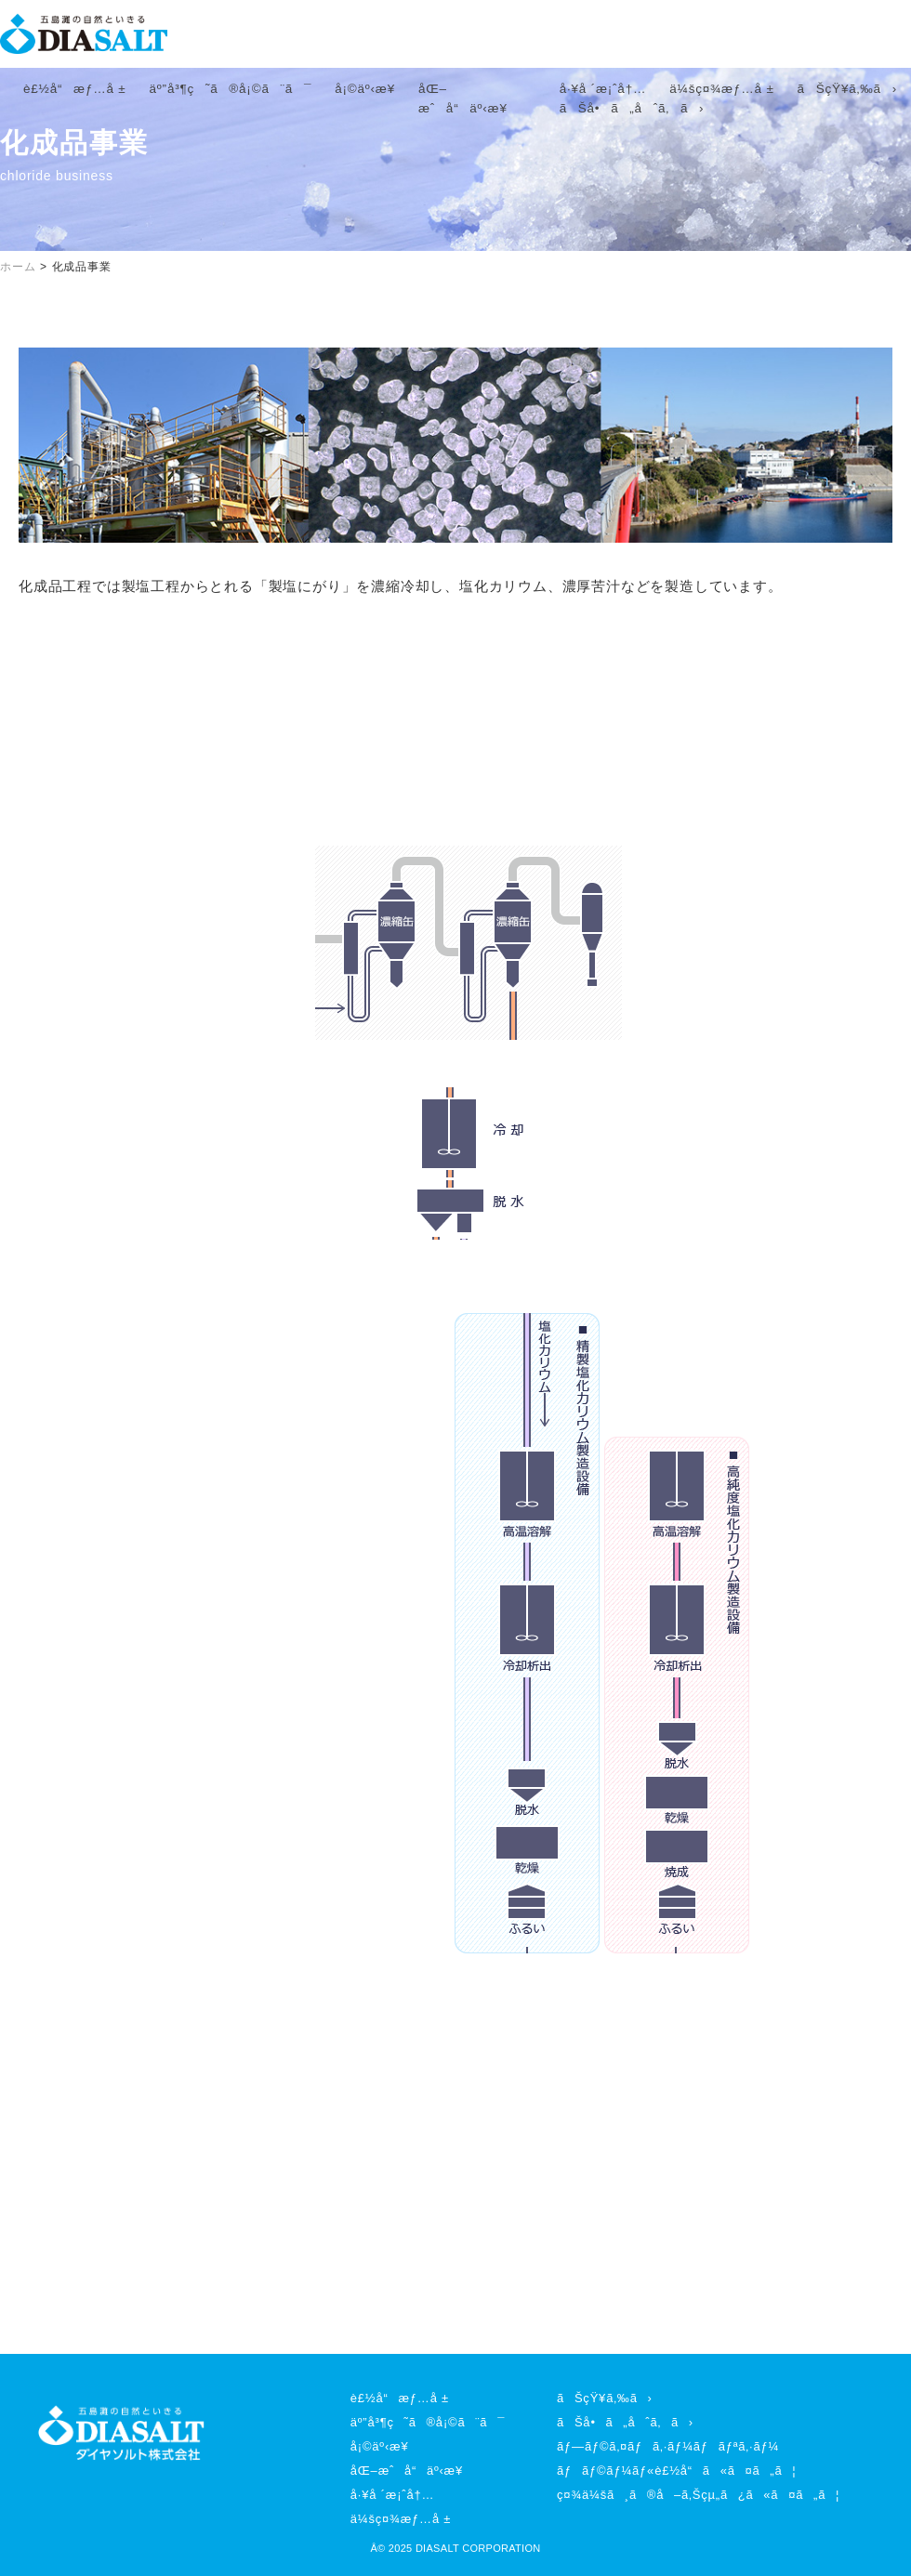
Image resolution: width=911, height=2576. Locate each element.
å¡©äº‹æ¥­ (365, 89)
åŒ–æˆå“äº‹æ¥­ (406, 2470)
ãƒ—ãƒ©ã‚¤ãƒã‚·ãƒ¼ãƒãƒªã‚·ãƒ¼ (668, 2446)
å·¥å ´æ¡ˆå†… (603, 89)
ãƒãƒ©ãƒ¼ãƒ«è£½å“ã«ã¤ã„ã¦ (676, 2470)
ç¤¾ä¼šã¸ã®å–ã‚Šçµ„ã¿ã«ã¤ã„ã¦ (698, 2495)
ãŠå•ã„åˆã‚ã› (632, 108)
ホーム (17, 266)
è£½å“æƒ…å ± (74, 89)
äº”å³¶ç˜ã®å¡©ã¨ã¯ (231, 89)
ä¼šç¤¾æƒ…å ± (721, 89)
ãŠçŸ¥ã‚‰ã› (847, 89)
